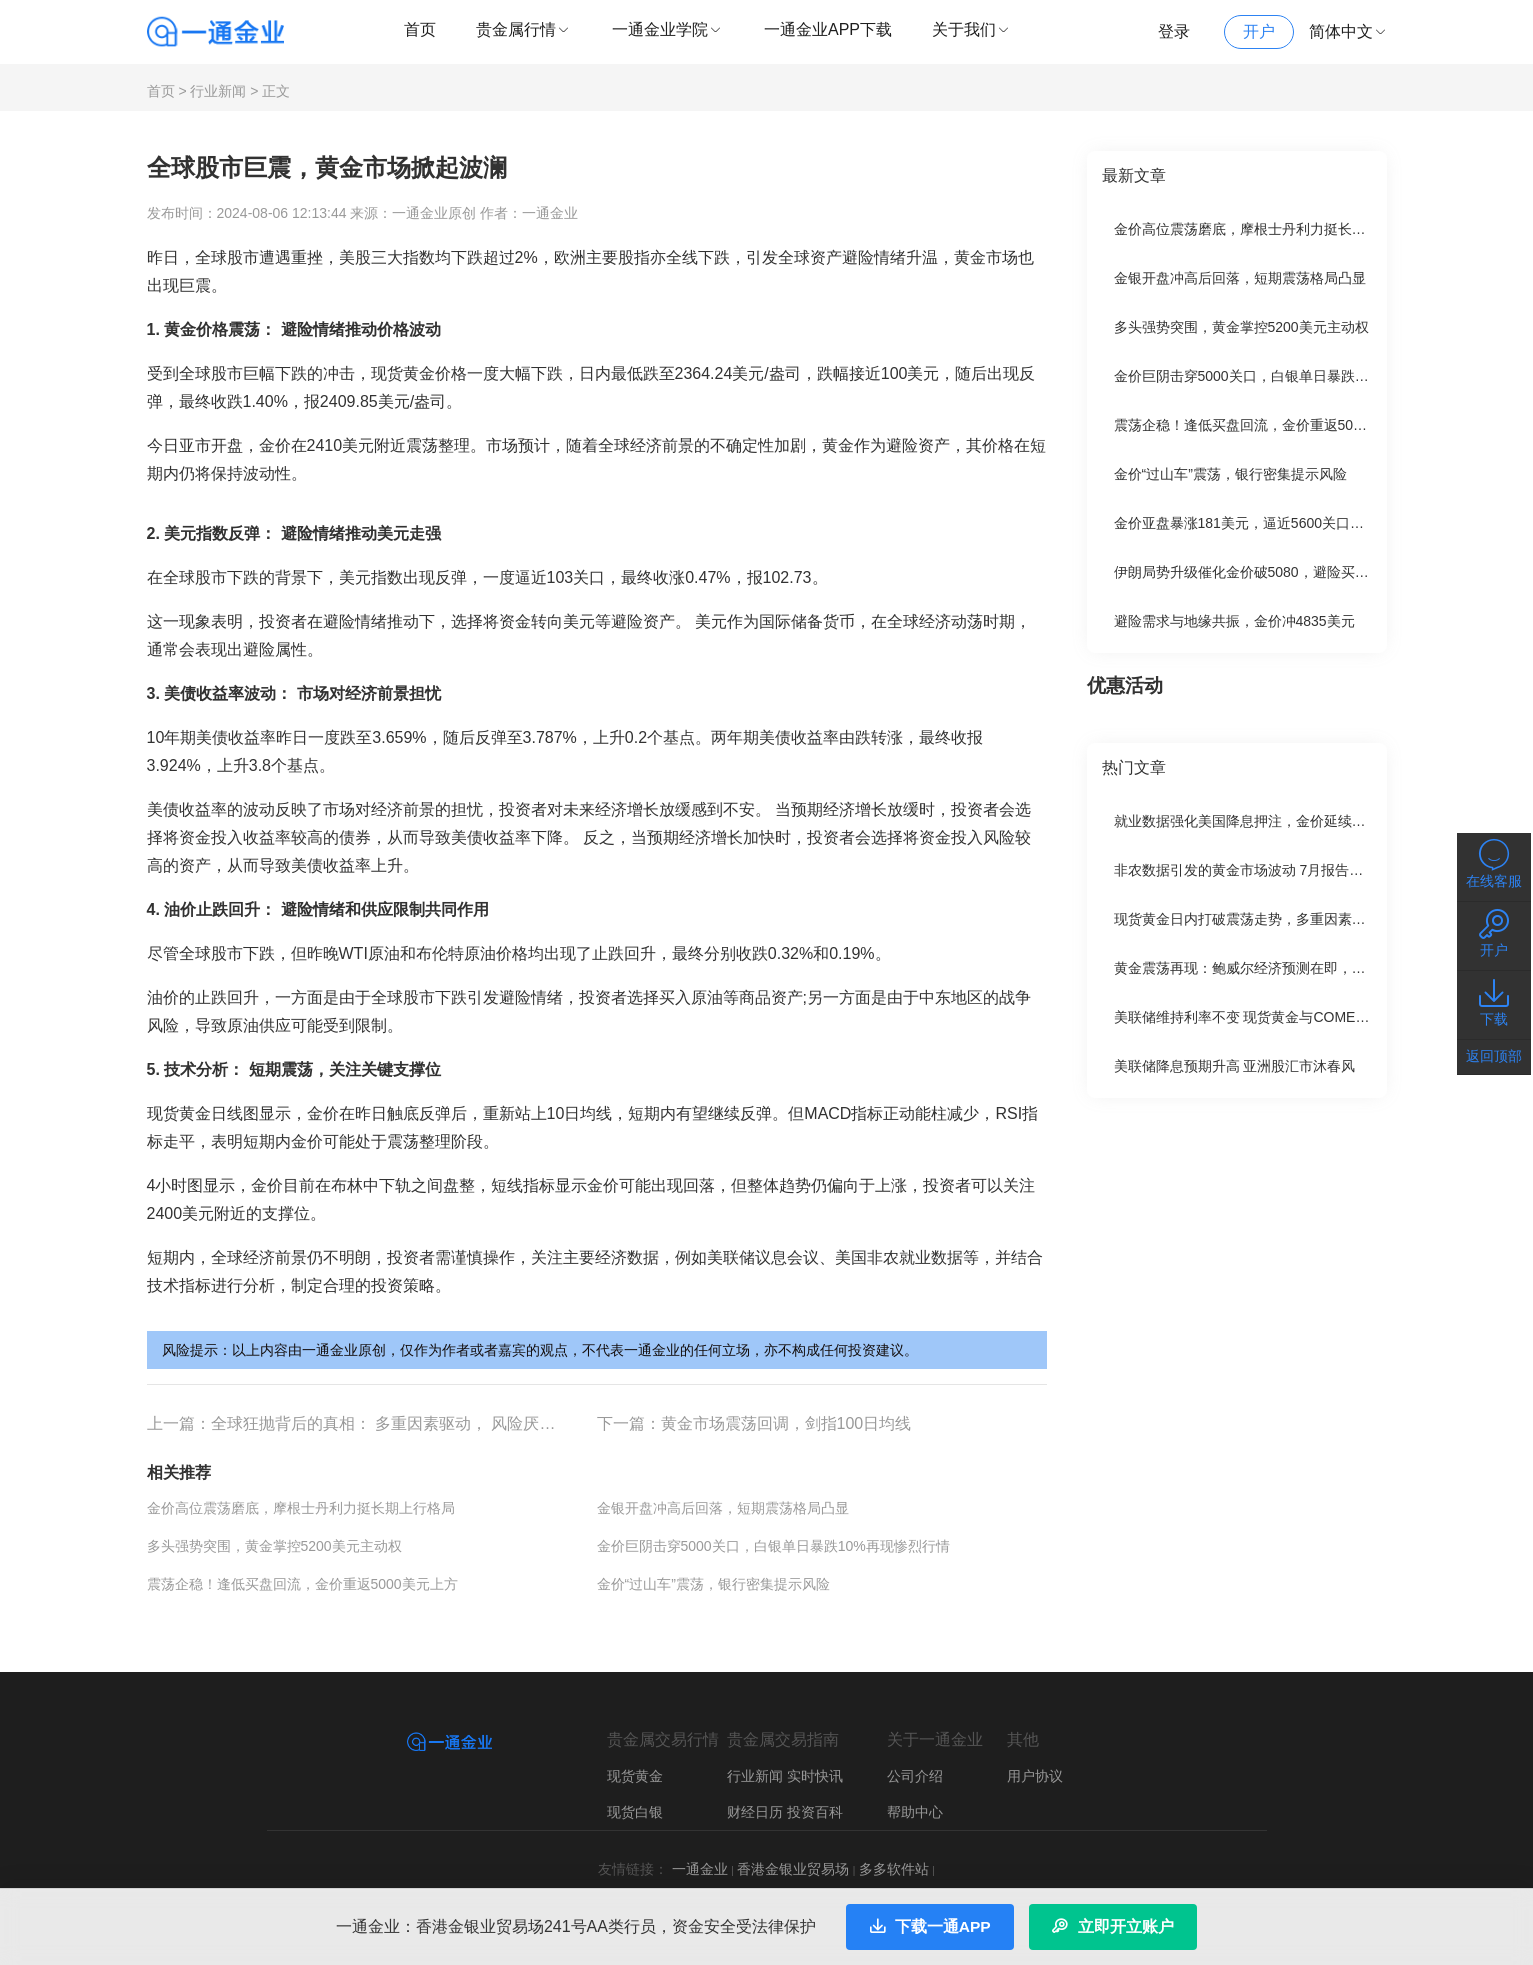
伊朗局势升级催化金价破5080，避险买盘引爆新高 (1269, 565)
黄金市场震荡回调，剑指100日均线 (786, 1415)
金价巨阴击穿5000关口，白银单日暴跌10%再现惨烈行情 (773, 1538)
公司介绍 (915, 1768)
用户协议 (1035, 1768)
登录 (1174, 31)
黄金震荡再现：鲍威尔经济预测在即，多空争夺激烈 (1275, 961)
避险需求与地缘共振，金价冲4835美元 (1234, 614)
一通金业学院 (668, 30)
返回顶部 (1494, 1056)
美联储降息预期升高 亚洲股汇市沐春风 (1235, 1059)
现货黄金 (635, 1768)
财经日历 (755, 1804)
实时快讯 (815, 1768)
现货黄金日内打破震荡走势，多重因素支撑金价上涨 (1275, 912)
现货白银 (635, 1804)
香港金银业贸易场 (793, 1861)
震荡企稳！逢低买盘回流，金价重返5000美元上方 (302, 1576)
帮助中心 (915, 1804)
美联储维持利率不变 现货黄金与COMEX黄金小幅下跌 (1281, 1010)
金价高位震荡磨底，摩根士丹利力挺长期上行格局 (301, 1500)
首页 (420, 29)
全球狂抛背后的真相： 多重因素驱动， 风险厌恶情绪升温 (415, 1415)
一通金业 (700, 1861)
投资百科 (815, 1804)
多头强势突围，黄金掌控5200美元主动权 (274, 1538)
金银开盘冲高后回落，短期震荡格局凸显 (723, 1500)
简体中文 (1349, 32)
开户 (1259, 31)
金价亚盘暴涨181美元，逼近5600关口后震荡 (1253, 516)
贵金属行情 (524, 30)
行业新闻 (218, 84)
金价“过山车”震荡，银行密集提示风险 (713, 1576)
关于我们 (972, 30)
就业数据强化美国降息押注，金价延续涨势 (1247, 814)
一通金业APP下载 (828, 29)
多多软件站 (894, 1861)
